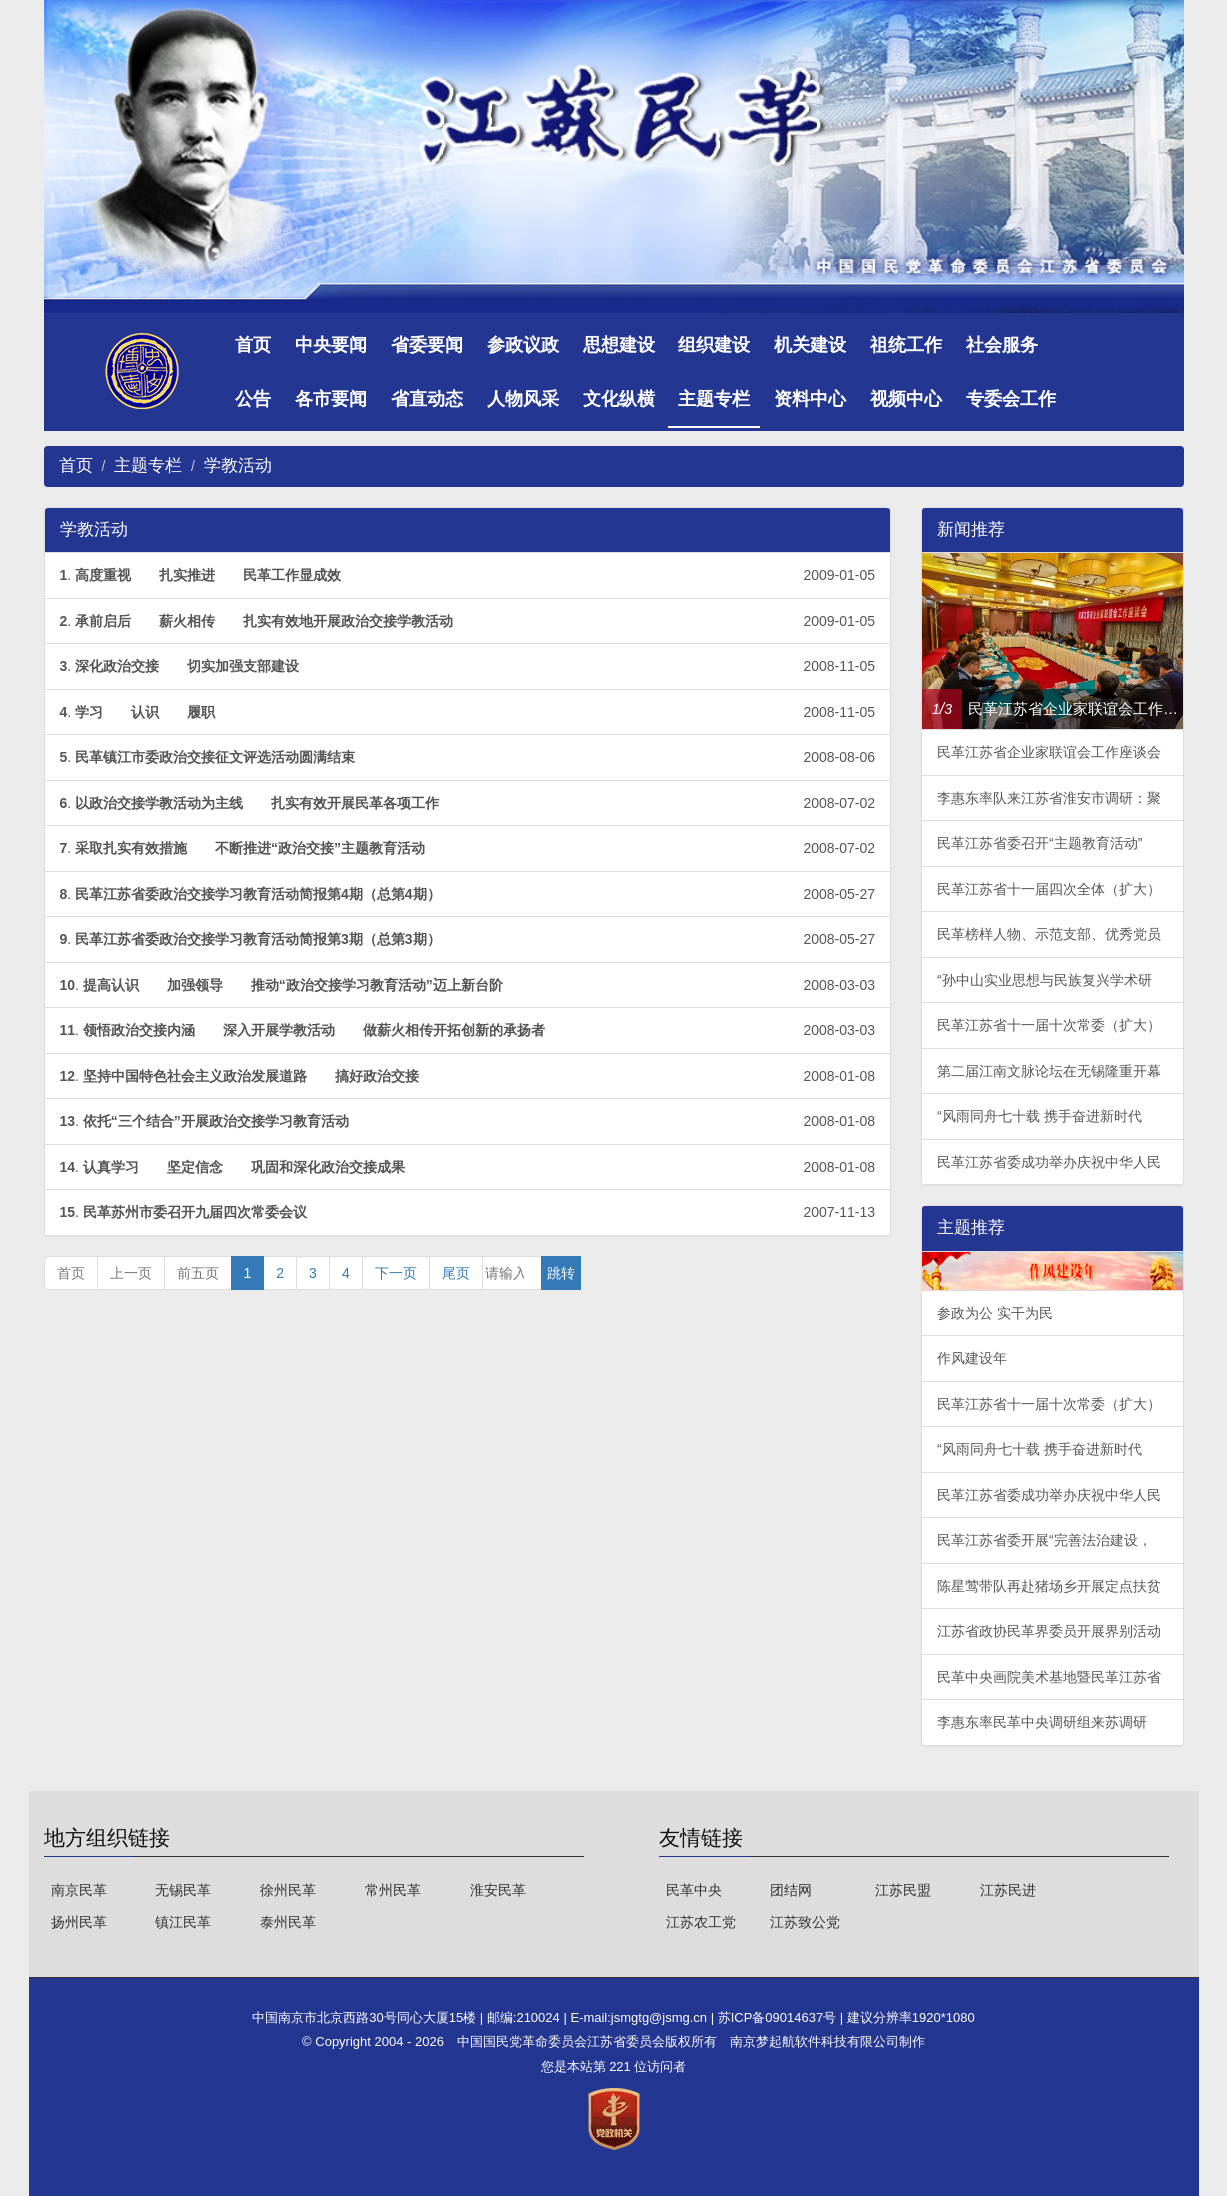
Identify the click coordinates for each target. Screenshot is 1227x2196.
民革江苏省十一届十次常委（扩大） (1049, 1025)
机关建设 (810, 345)
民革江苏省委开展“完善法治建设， (1044, 1540)
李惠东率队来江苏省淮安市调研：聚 (1049, 798)
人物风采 (523, 399)
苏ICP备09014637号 (779, 2017)
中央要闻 (331, 345)
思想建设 (619, 345)
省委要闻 (427, 345)
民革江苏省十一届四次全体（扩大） (1049, 889)
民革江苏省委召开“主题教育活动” (1039, 843)
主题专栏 (714, 399)
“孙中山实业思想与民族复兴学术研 (1044, 980)
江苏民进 (1008, 1890)
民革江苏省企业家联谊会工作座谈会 (1049, 752)
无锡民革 (183, 1890)
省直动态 (427, 399)
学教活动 (238, 465)
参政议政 (523, 345)
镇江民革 (183, 1922)
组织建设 (714, 345)
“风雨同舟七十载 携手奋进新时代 (1039, 1116)
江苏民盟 (903, 1890)
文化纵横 (619, 399)
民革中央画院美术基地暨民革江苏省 (1049, 1677)
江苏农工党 (701, 1922)
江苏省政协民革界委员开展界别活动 (1049, 1631)
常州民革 (393, 1890)
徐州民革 (288, 1890)
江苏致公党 (805, 1922)
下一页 (396, 1273)
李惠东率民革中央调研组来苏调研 (1042, 1722)
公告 (253, 399)
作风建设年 (972, 1358)
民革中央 (694, 1890)
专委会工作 (1011, 399)
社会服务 (1002, 345)
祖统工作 (906, 345)
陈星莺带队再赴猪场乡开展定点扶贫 (1049, 1586)
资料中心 (810, 399)
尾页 (456, 1273)
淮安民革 (498, 1890)
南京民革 (79, 1890)
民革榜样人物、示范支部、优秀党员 (1049, 934)
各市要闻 (331, 399)
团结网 (791, 1890)
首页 (253, 345)
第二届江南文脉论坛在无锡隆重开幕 (1049, 1071)
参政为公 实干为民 (995, 1313)
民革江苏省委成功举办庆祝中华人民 (1049, 1162)
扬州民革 (79, 1922)
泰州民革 (288, 1922)
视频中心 (906, 399)
